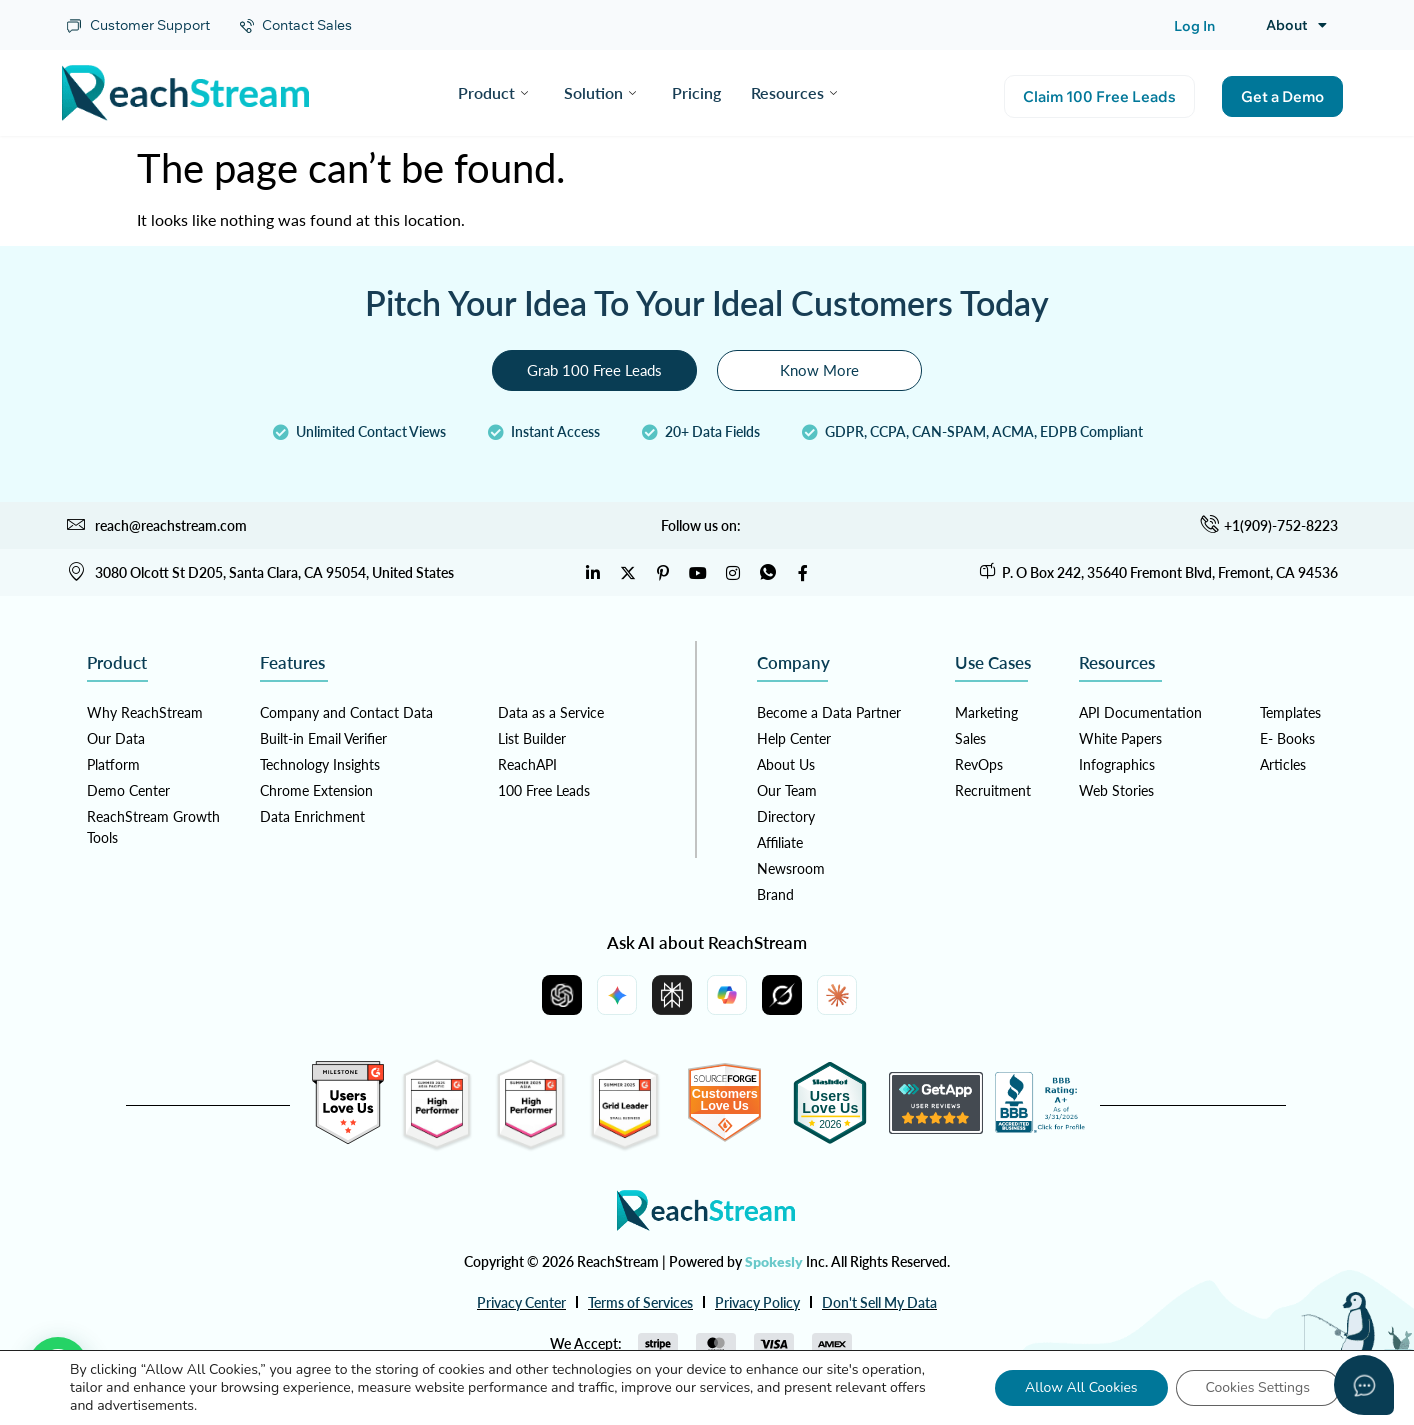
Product (493, 92)
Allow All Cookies (1081, 1387)
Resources (794, 92)
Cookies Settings (1258, 1387)
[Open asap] (1364, 1385)
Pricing (696, 92)
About (1296, 25)
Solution (600, 92)
